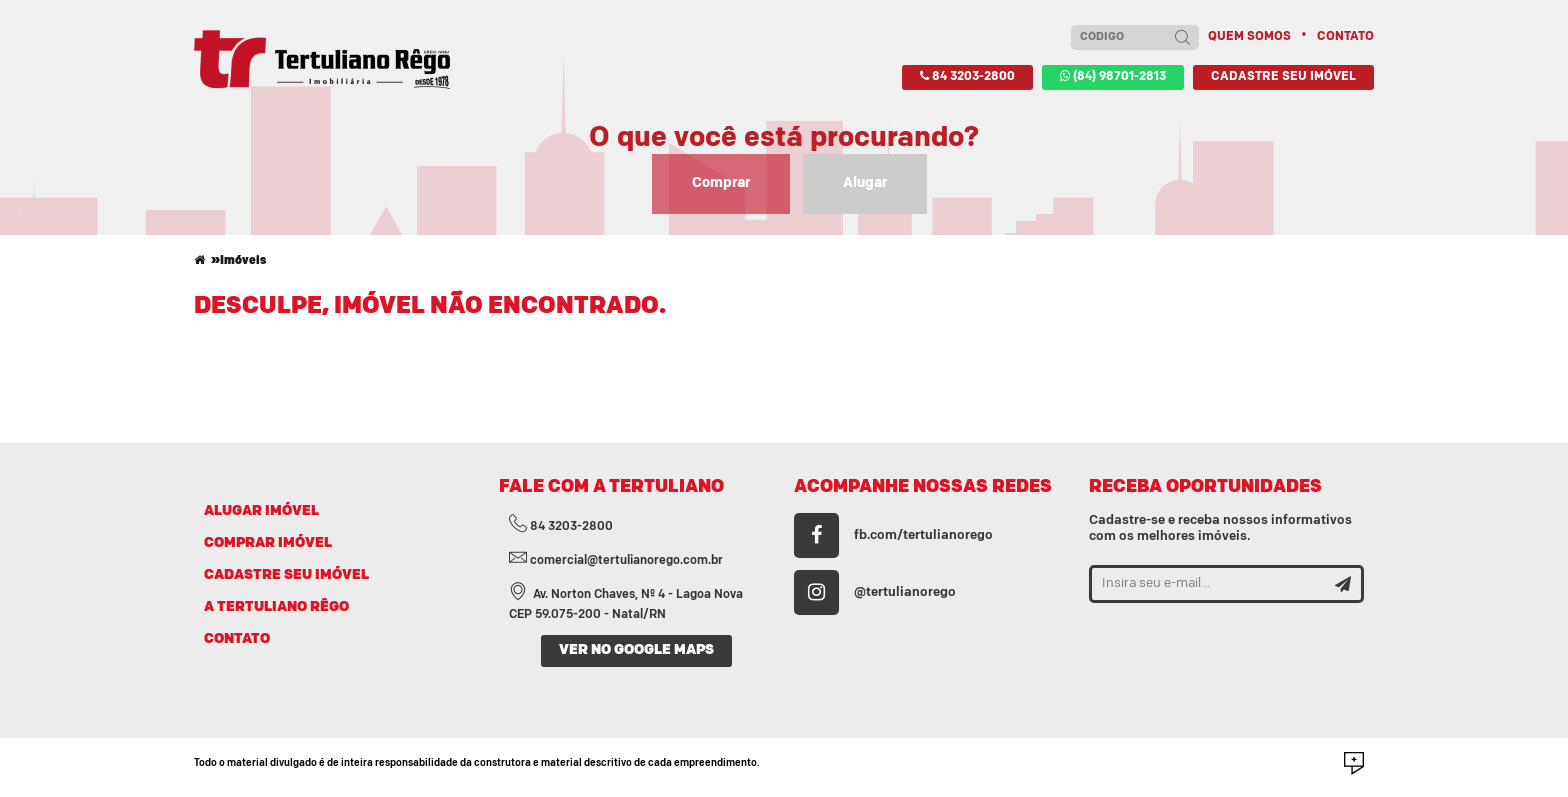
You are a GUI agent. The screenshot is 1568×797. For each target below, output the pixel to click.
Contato (1345, 37)
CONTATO (237, 639)
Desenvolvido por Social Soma (1354, 763)
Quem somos (1249, 37)
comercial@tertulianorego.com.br (616, 561)
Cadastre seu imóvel (1283, 77)
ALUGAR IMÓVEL (261, 511)
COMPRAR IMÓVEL (268, 543)
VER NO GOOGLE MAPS (636, 650)
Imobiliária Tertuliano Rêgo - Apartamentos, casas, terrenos (322, 59)
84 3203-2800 (967, 76)
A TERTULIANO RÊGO (276, 607)
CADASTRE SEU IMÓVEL (286, 575)
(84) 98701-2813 (1113, 76)
